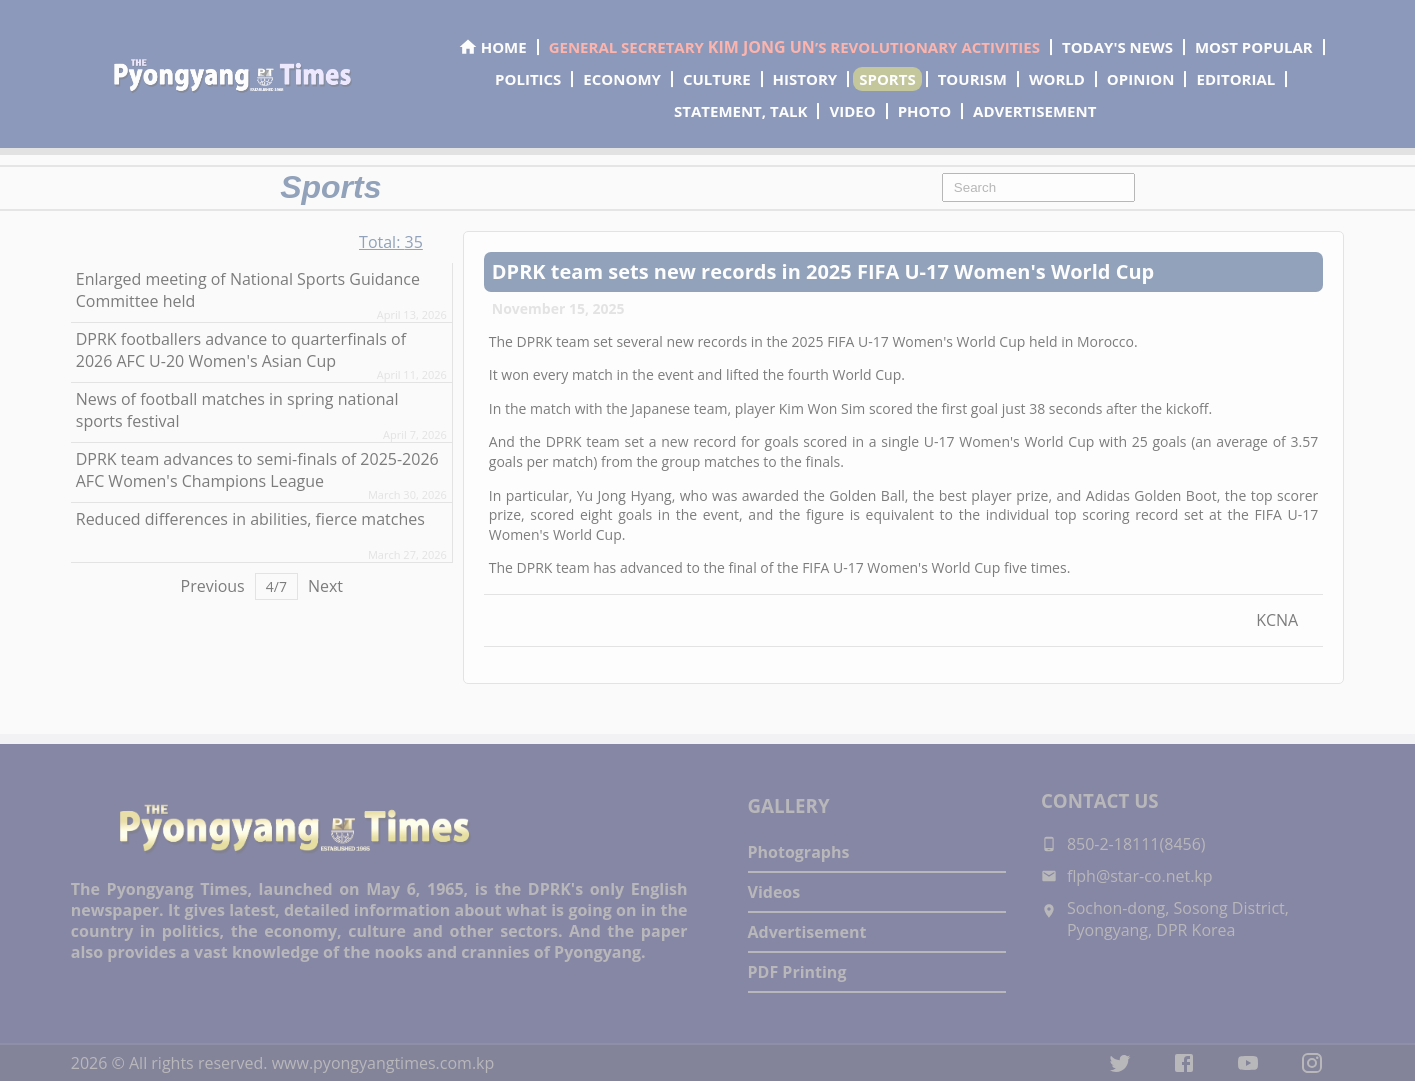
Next (325, 586)
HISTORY (805, 79)
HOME (492, 47)
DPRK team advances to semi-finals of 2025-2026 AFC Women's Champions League (257, 470)
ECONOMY (622, 79)
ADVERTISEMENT (1034, 111)
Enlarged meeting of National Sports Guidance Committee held (248, 290)
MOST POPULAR (1254, 47)
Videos (774, 892)
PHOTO (924, 111)
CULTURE (717, 79)
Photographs (799, 852)
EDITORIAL (1235, 79)
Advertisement (807, 932)
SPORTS (887, 79)
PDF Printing (797, 972)
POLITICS (528, 79)
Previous (213, 586)
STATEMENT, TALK (740, 111)
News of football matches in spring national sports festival (237, 410)
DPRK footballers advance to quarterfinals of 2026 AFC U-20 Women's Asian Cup (241, 350)
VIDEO (852, 111)
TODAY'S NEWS (1117, 47)
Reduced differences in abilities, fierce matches (250, 519)
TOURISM (972, 79)
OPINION (1141, 79)
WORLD (1057, 79)
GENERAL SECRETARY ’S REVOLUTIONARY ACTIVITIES (794, 47)
